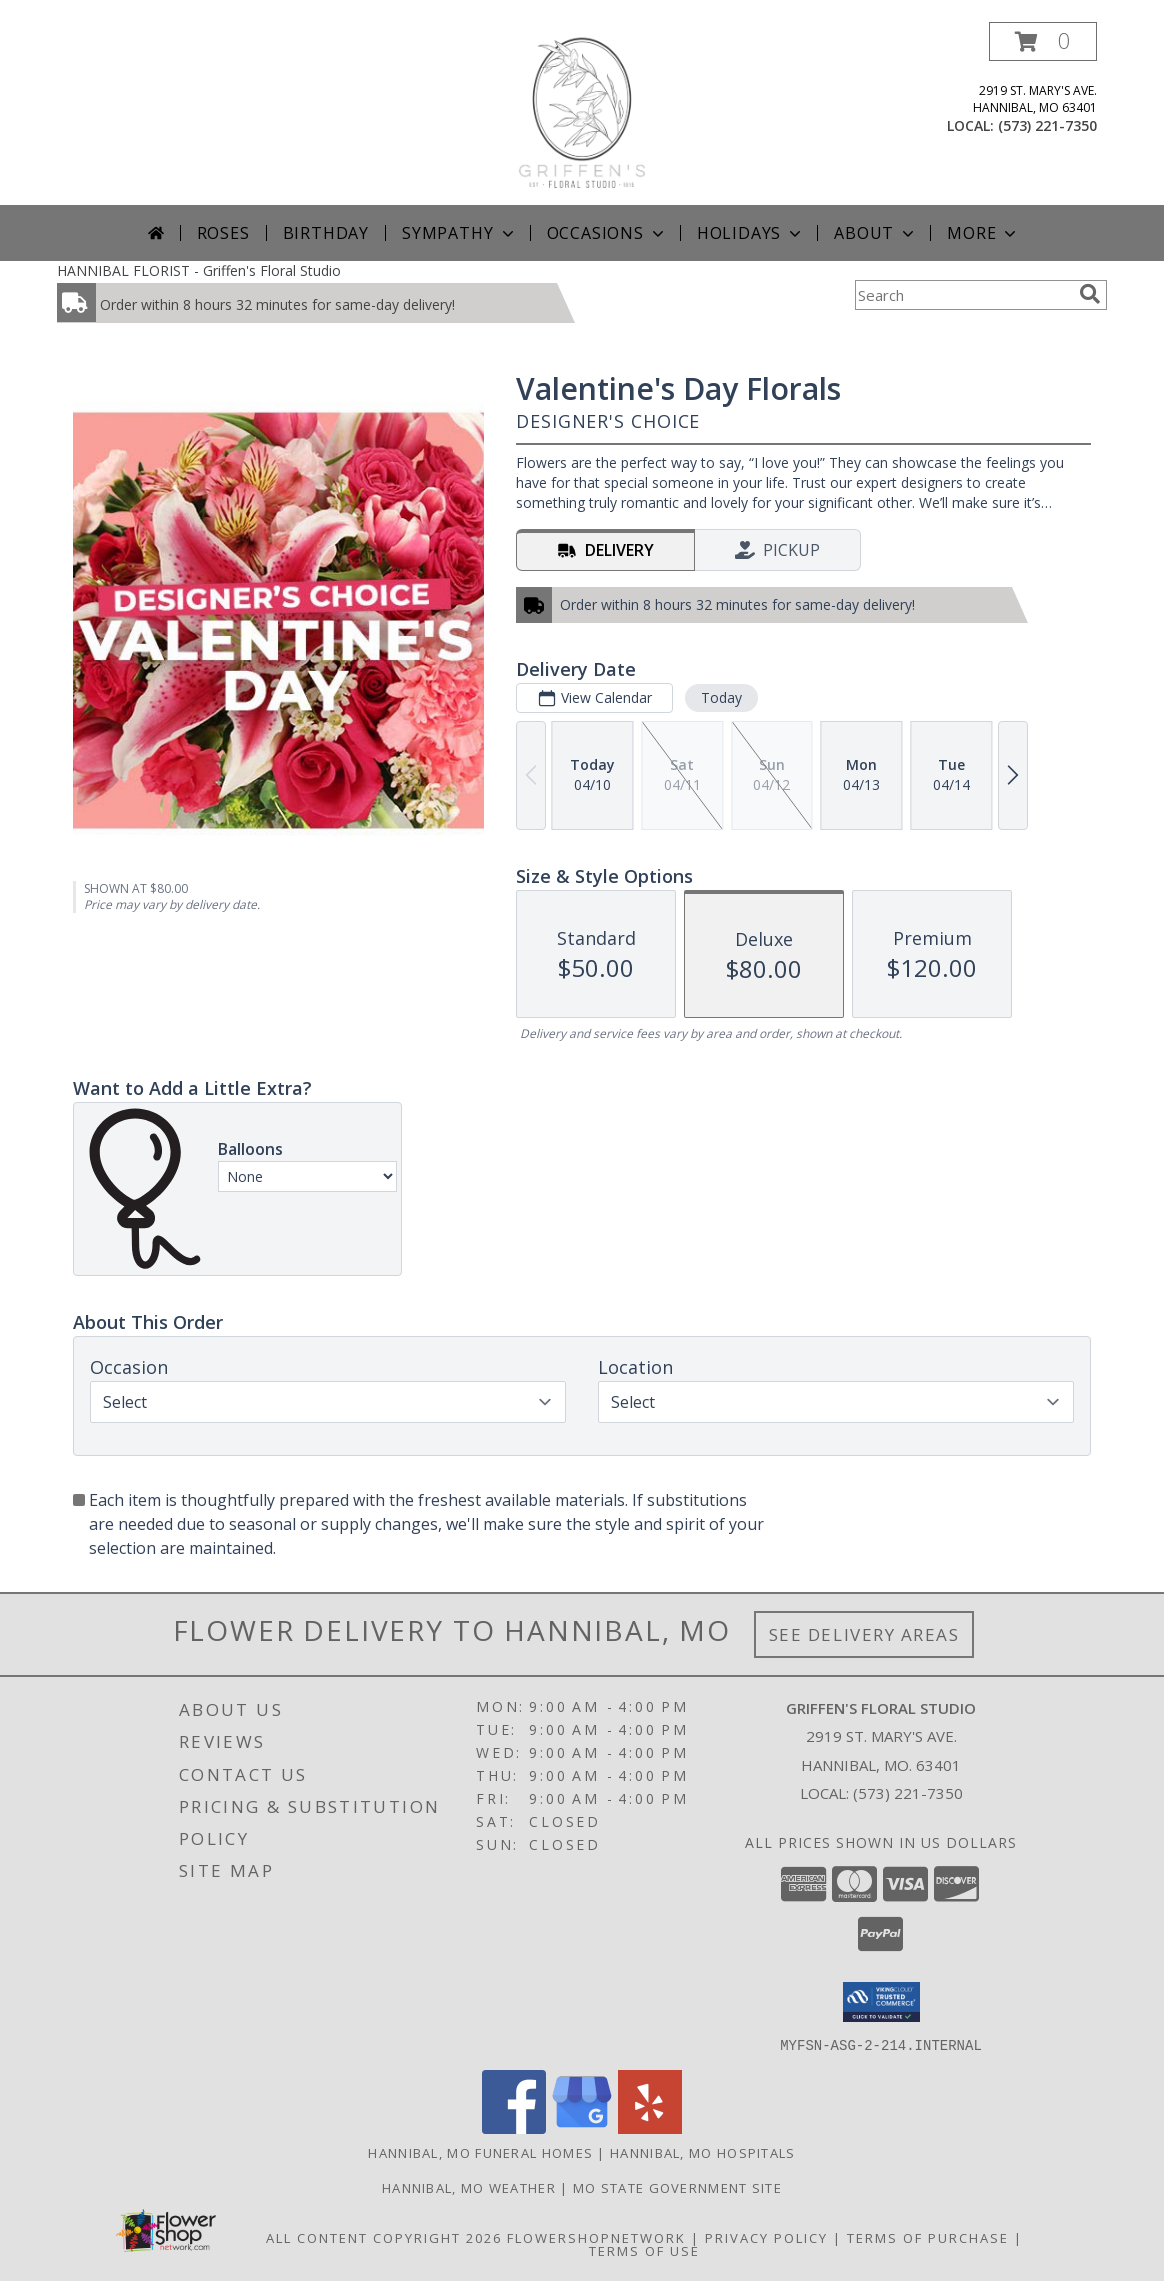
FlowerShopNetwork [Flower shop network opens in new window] (596, 2237)
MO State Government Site (677, 2187)
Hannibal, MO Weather (469, 2187)
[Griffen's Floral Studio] (582, 113)
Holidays (751, 233)
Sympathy (459, 233)
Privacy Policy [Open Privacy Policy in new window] (766, 2237)
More (983, 233)
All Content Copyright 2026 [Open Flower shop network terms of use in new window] (384, 2237)
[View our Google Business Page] (582, 2127)
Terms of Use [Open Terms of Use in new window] (644, 2250)
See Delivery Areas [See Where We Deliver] (864, 1634)
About (876, 233)
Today (721, 697)
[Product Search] (963, 295)
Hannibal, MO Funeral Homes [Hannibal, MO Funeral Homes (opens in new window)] (480, 2152)
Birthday (326, 233)
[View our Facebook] (514, 2127)
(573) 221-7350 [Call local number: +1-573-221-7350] (1047, 125)
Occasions (607, 233)
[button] (1043, 41)
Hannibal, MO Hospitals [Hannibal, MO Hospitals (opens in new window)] (703, 2152)
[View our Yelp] (650, 2127)
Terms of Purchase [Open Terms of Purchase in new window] (928, 2237)
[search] (1090, 294)
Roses (223, 233)
